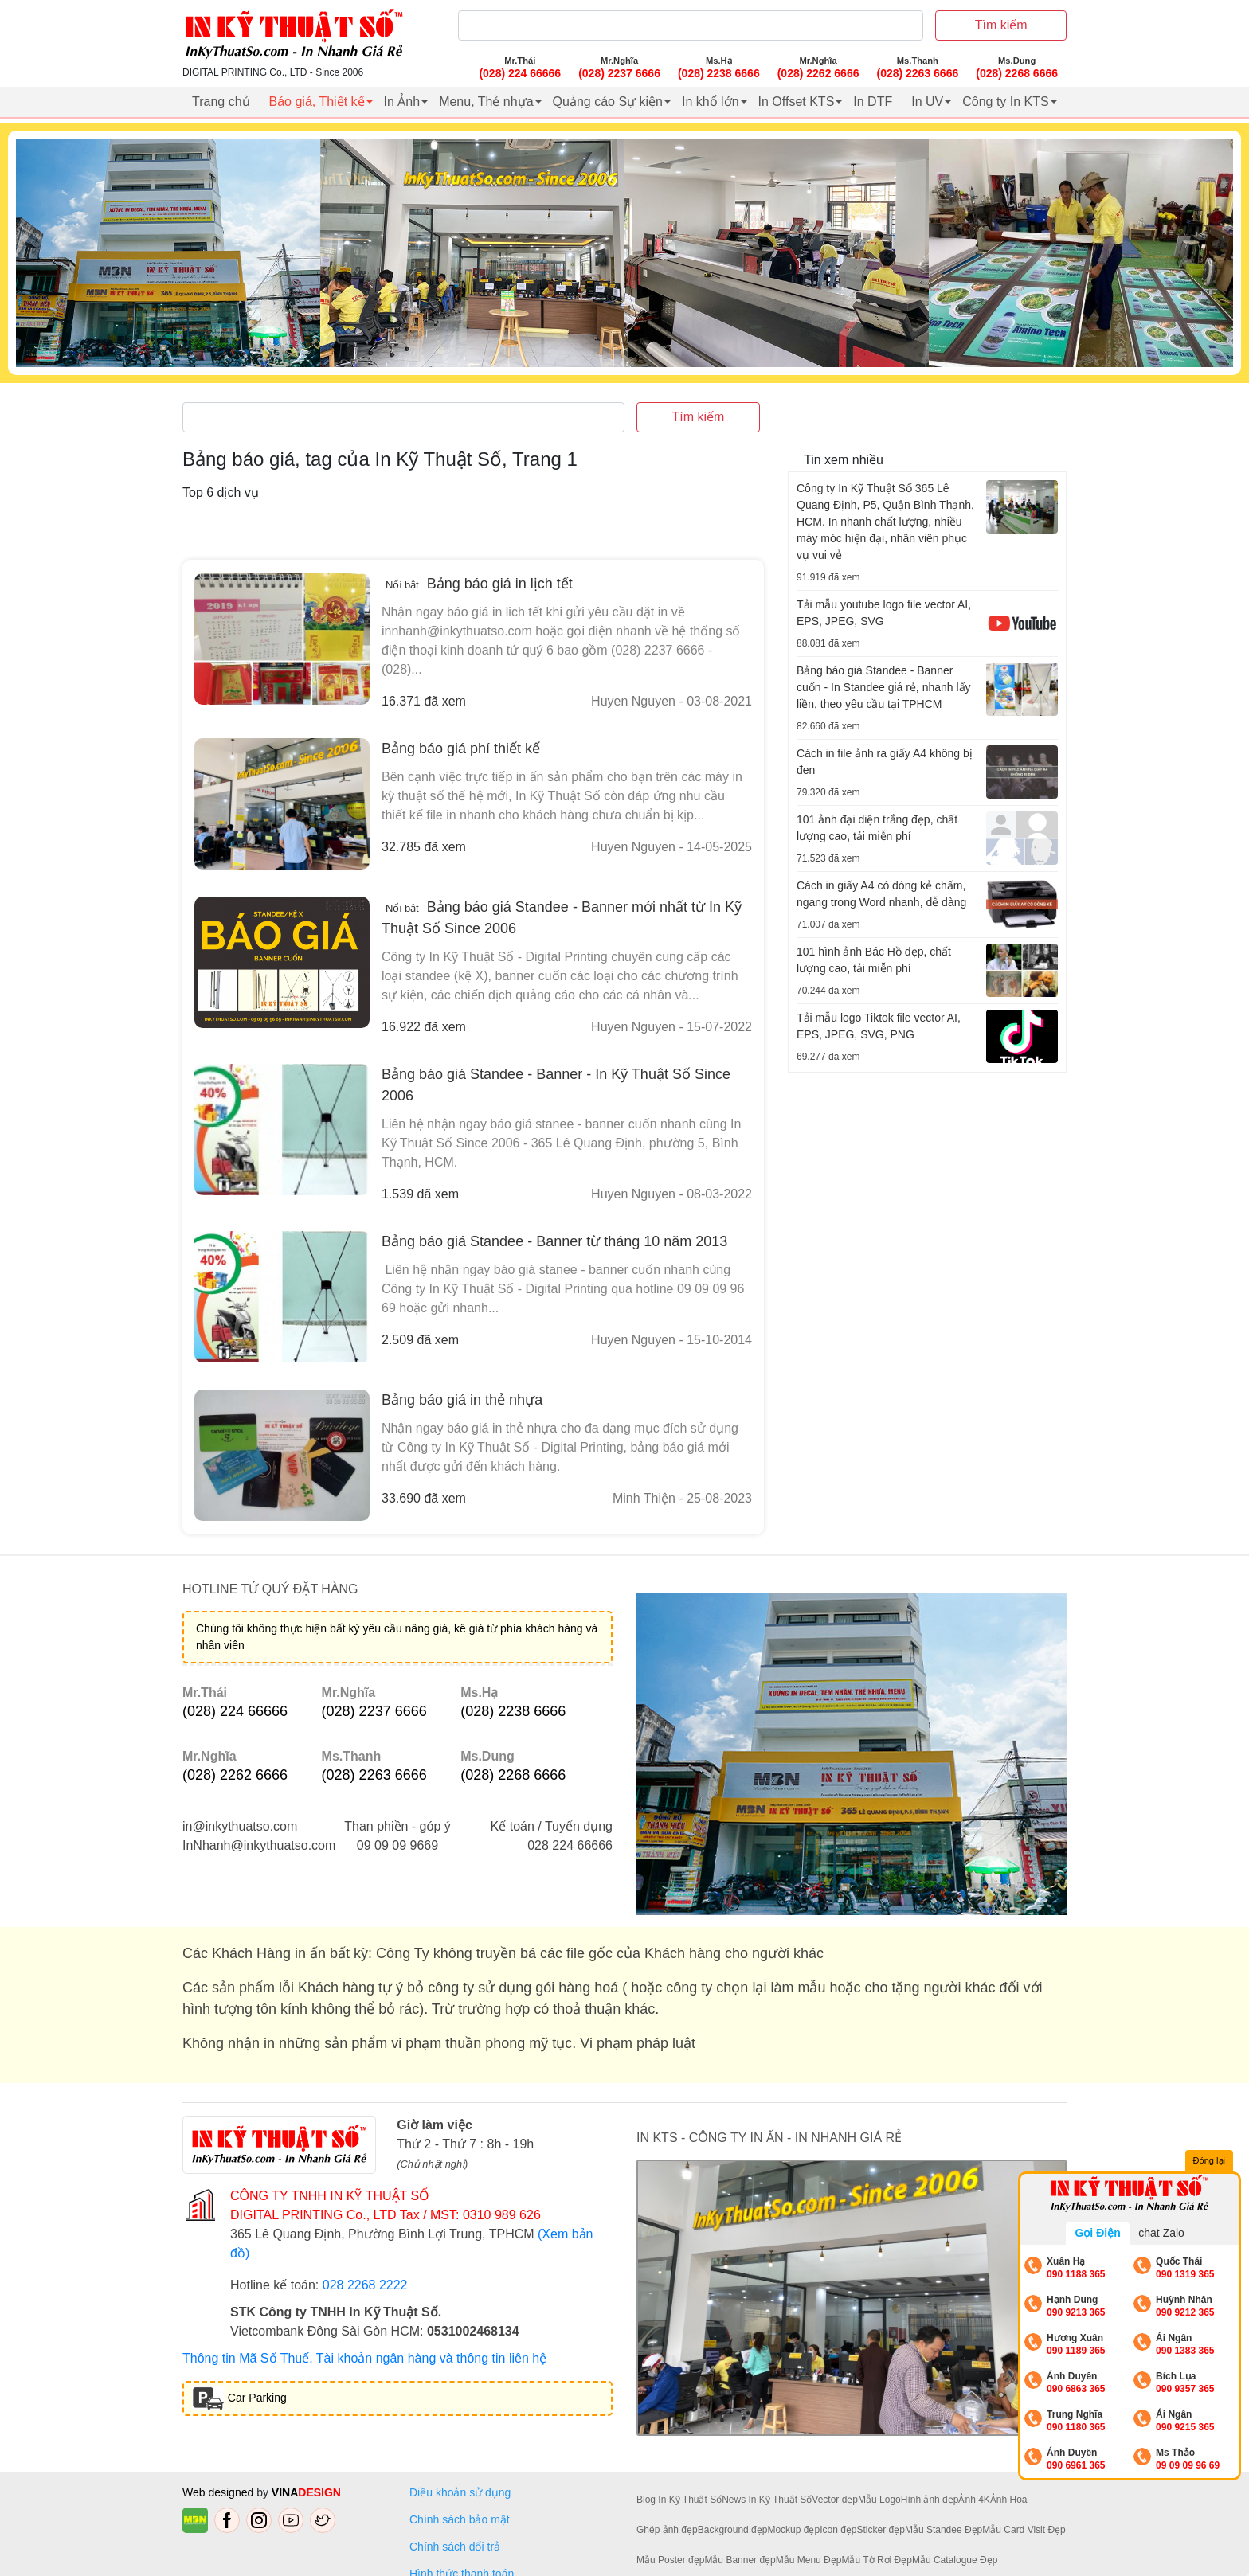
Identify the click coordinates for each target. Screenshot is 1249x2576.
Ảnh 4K (973, 2499)
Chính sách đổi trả (458, 2546)
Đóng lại (1209, 2161)
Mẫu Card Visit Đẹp (1023, 2529)
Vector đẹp (835, 2499)
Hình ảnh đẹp (930, 2499)
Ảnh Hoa (1009, 2499)
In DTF (872, 101)
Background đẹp (733, 2529)
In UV (927, 101)
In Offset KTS (796, 101)
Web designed (219, 2492)
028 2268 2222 (365, 2285)
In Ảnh (402, 101)
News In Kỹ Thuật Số (767, 2499)
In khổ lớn (710, 101)
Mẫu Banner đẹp (739, 2560)
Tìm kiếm (1001, 25)
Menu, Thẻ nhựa (486, 101)
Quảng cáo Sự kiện (608, 101)
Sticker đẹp (881, 2529)
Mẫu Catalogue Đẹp (954, 2560)
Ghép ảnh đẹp (667, 2529)
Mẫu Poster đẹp (670, 2560)
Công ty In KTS (1005, 101)
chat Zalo (1161, 2232)
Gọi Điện (1097, 2232)
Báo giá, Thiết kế (317, 101)
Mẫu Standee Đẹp (943, 2529)
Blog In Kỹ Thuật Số (679, 2499)
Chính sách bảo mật (459, 2519)
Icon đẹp (838, 2529)
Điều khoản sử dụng (460, 2492)
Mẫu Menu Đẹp (809, 2560)
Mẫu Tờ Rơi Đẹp (876, 2560)
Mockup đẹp (793, 2529)
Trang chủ (221, 101)
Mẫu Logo (879, 2499)
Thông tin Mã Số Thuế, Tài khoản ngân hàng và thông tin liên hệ (364, 2358)
